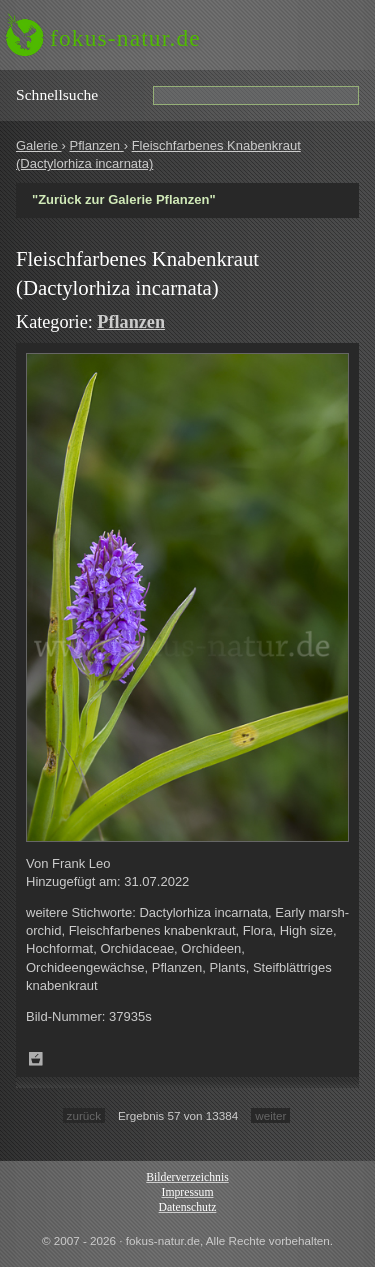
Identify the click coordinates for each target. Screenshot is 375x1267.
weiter (270, 1115)
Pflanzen (96, 145)
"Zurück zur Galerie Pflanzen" (124, 199)
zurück (84, 1115)
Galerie (39, 145)
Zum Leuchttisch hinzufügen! (36, 1059)
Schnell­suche (57, 94)
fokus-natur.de (125, 38)
